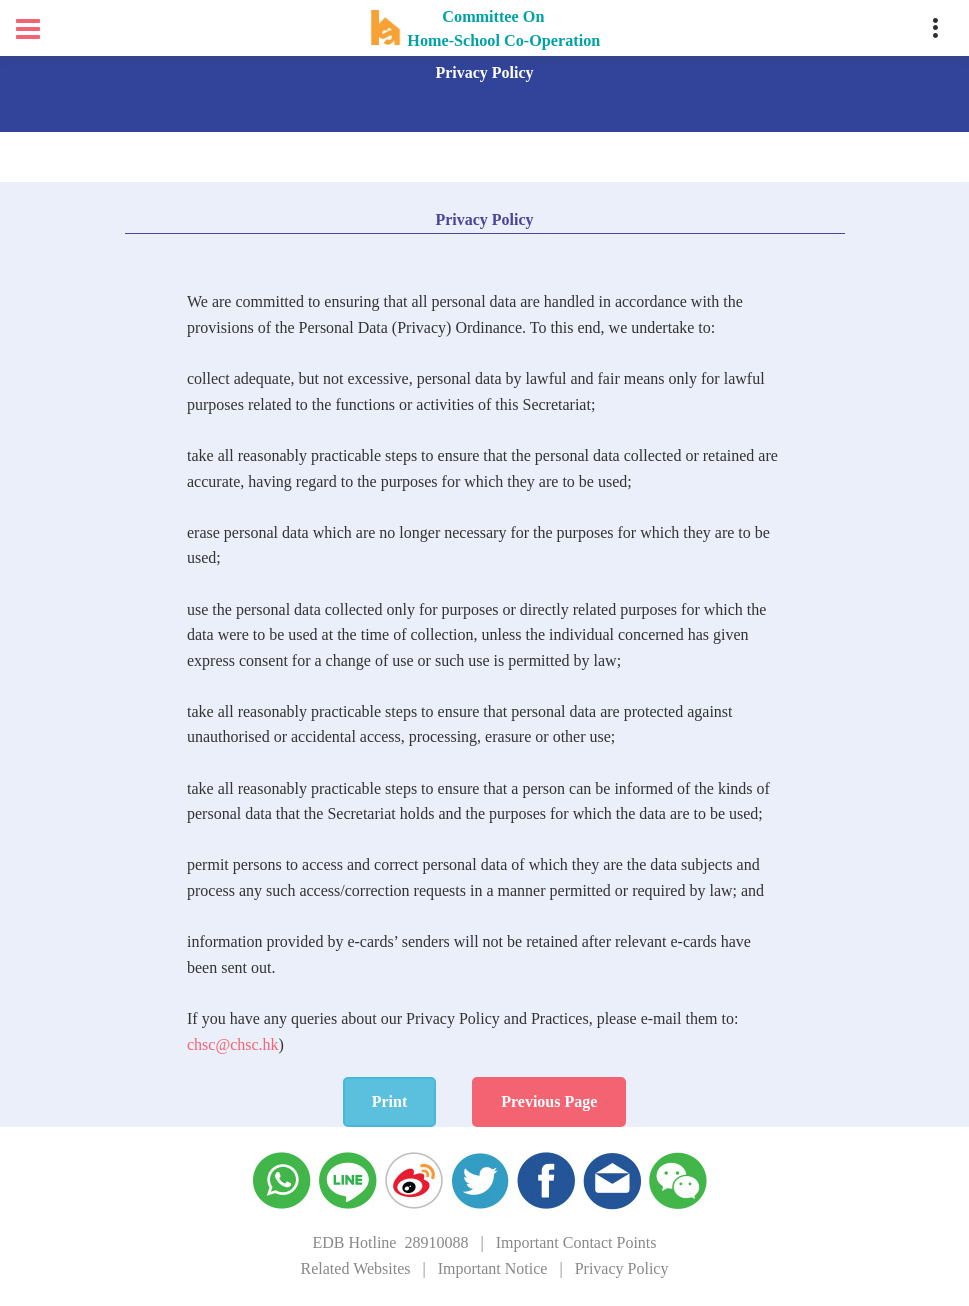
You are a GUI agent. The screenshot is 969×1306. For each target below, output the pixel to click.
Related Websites (356, 1268)
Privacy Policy (622, 1268)
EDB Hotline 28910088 (390, 1242)
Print (390, 1101)
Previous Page (549, 1101)
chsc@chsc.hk (233, 1044)
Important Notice (493, 1268)
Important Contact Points (576, 1242)
